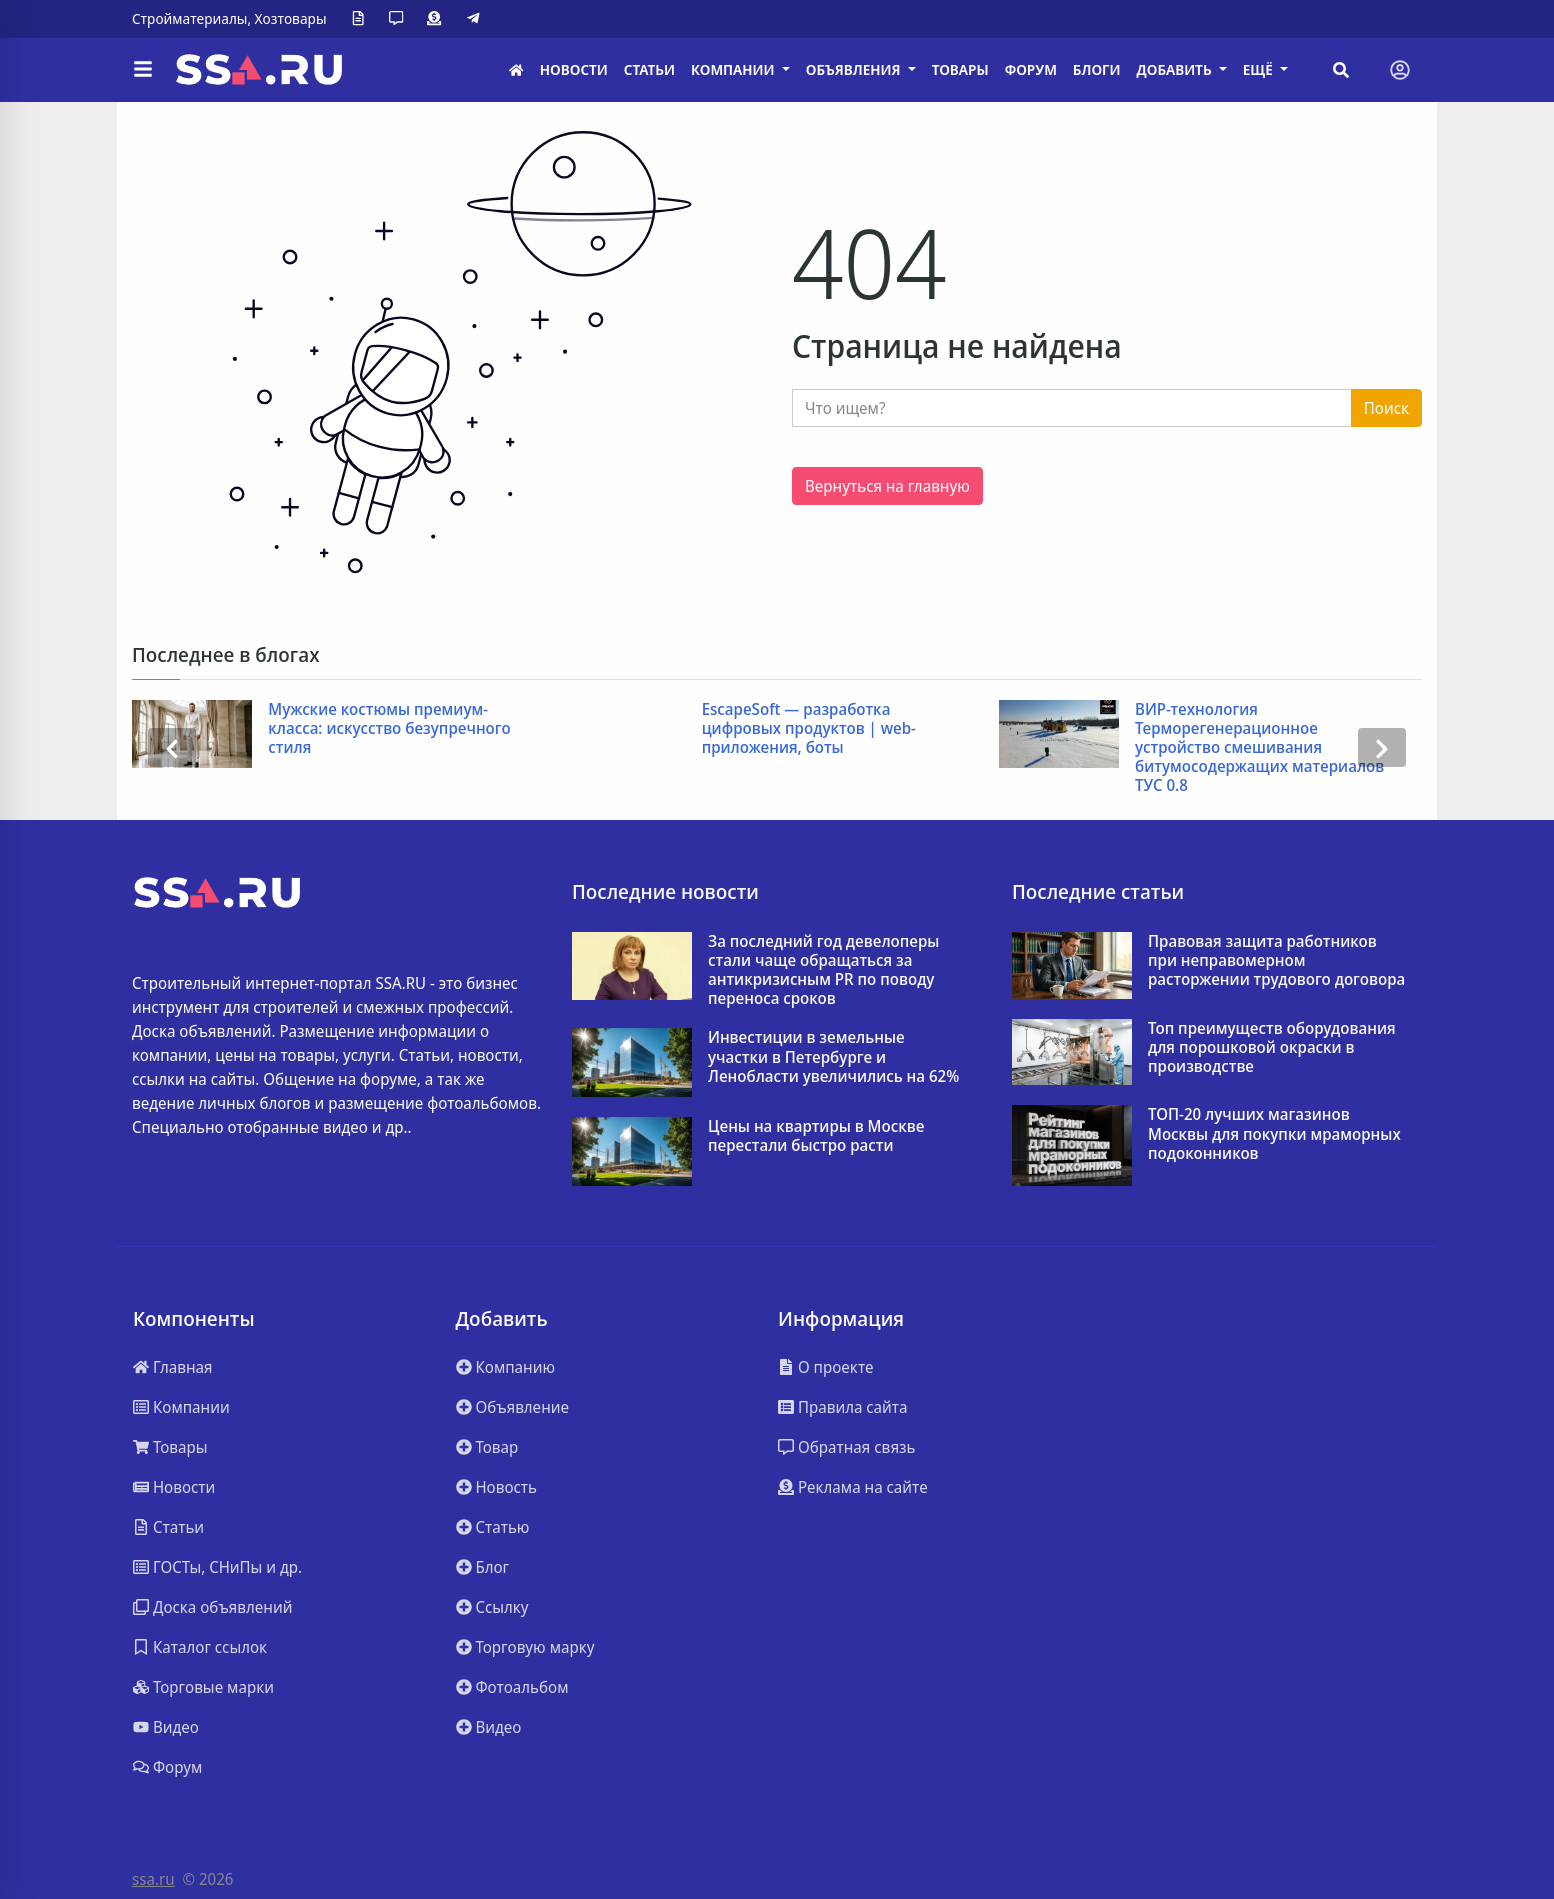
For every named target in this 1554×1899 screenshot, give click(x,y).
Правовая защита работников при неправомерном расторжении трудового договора (1276, 961)
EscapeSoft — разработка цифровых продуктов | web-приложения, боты (809, 729)
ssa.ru (153, 1879)
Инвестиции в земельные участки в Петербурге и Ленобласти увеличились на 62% (833, 1057)
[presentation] (172, 748)
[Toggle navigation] (1400, 70)
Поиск (1386, 408)
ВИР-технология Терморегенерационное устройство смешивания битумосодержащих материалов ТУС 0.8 (1259, 748)
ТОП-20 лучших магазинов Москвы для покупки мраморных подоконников (1274, 1134)
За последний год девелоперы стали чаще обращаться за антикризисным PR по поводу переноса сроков (823, 970)
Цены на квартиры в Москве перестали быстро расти (816, 1136)
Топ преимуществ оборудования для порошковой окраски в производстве (1272, 1048)
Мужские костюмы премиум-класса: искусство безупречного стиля (389, 729)
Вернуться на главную (887, 486)
